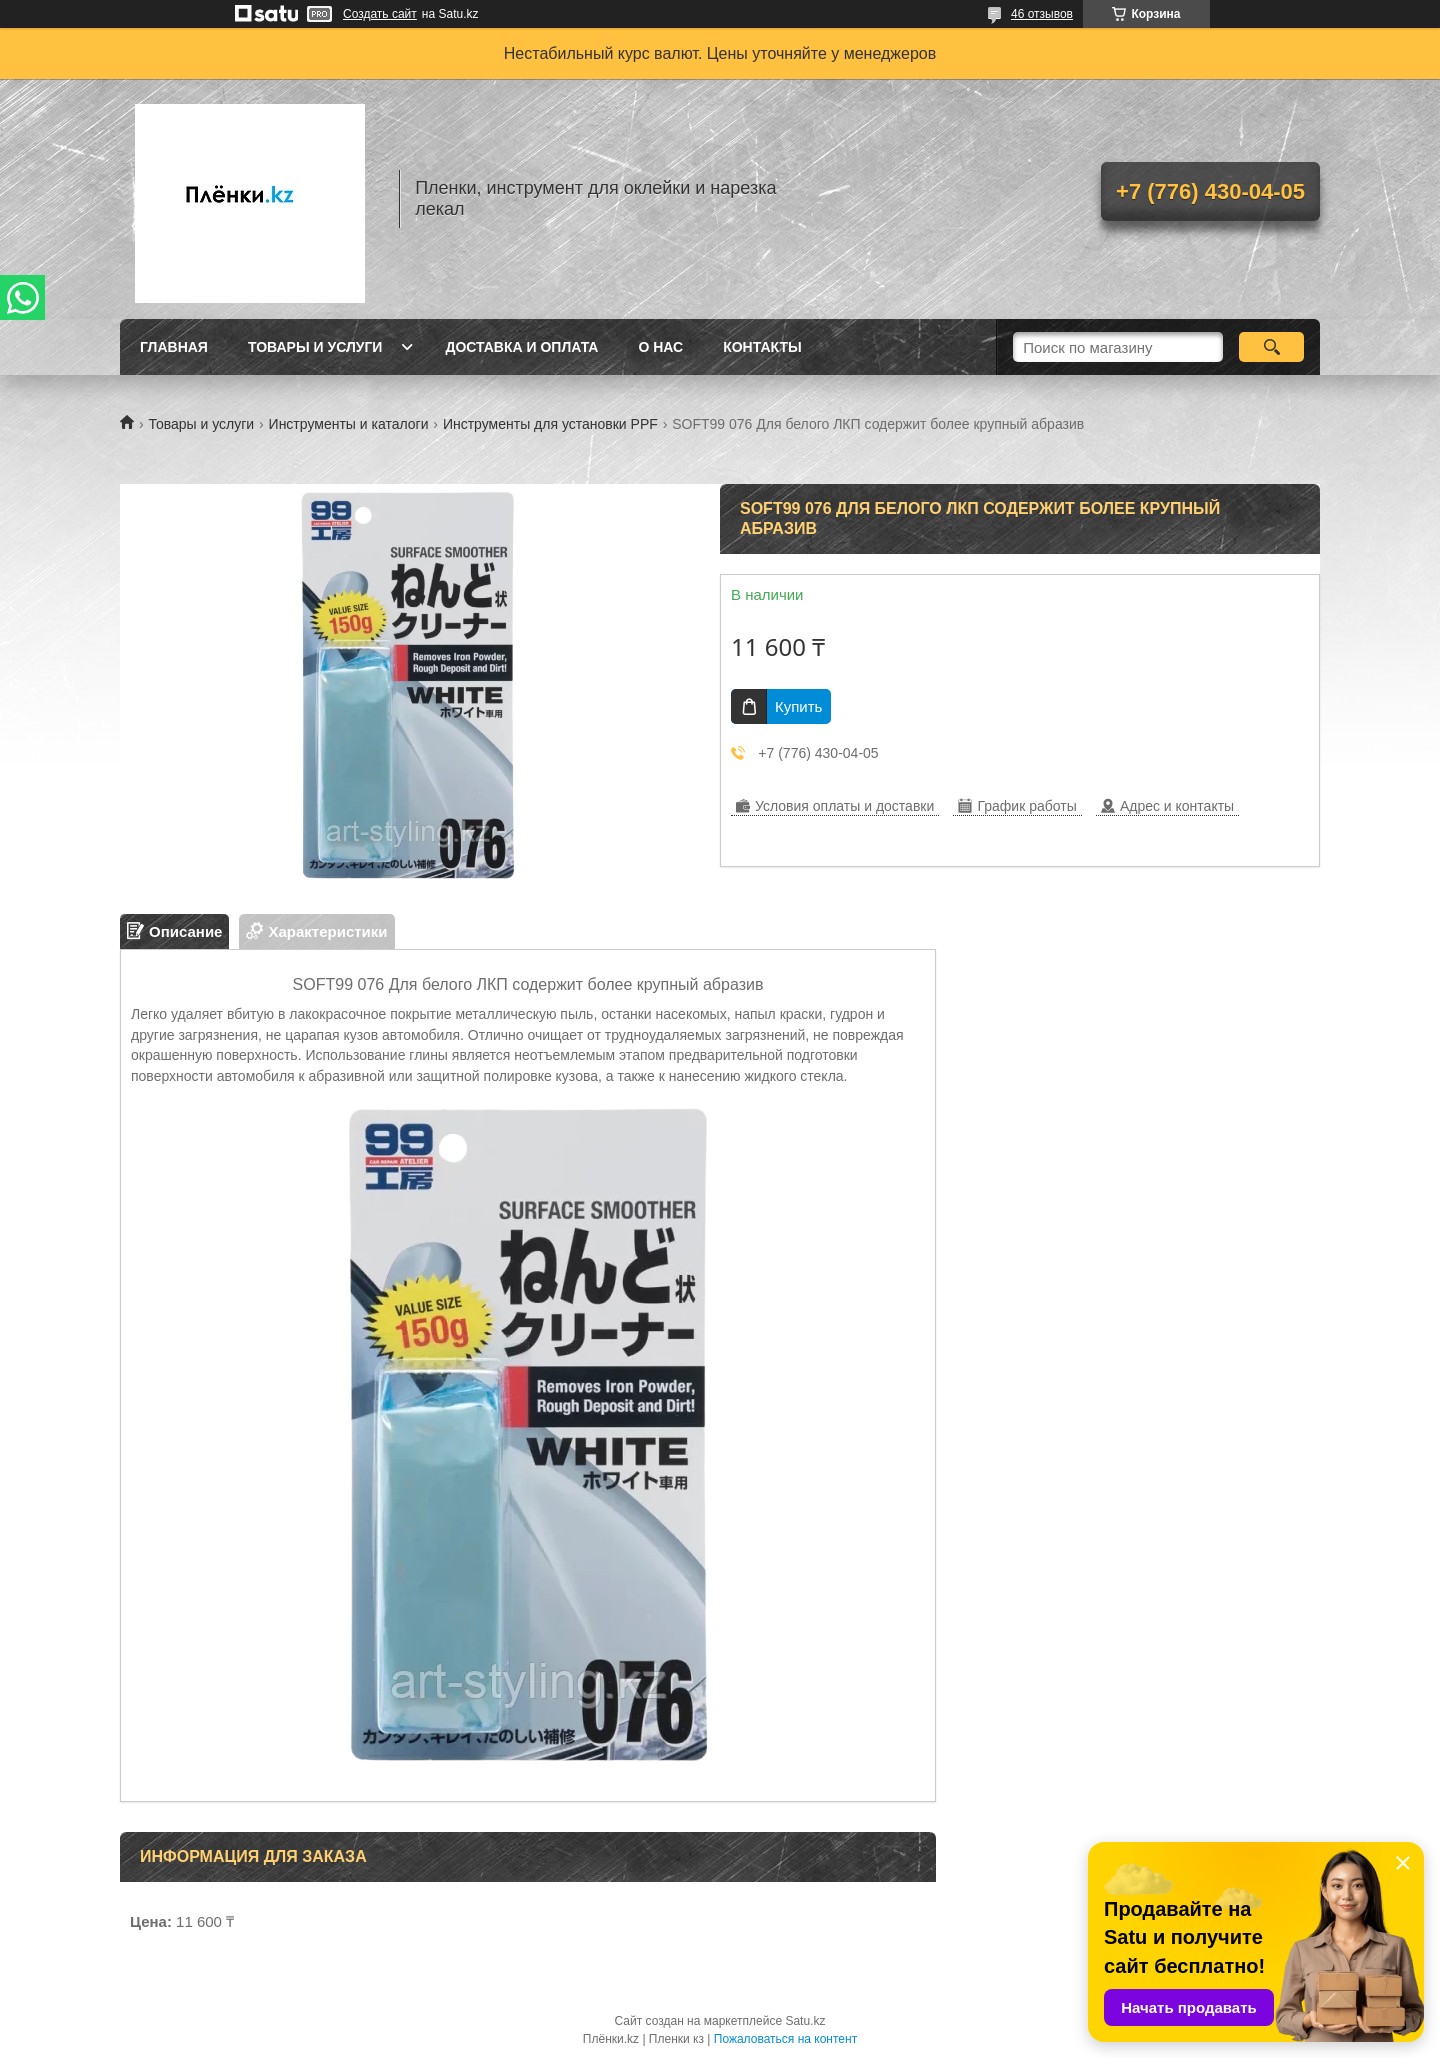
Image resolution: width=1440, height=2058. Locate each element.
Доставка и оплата (521, 347)
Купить (798, 706)
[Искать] (1271, 347)
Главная (174, 347)
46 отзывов (1042, 14)
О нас (660, 347)
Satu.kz (805, 2021)
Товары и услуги (315, 347)
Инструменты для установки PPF (550, 424)
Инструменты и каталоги (349, 424)
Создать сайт (380, 14)
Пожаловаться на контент (785, 2039)
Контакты (762, 347)
